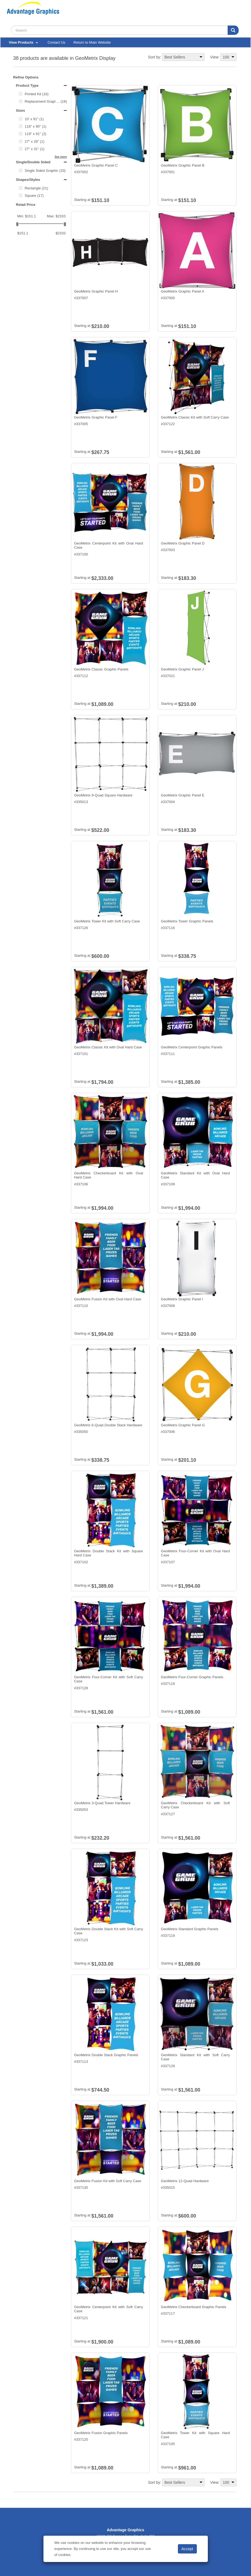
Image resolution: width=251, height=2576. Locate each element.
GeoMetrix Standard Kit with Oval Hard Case (195, 1175)
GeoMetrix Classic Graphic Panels (101, 669)
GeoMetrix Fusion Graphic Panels (101, 2433)
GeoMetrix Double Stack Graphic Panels (106, 2055)
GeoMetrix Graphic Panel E (182, 795)
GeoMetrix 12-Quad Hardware (185, 2181)
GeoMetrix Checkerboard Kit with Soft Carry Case (195, 1805)
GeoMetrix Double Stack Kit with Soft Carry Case (108, 1931)
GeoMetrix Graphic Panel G (183, 1425)
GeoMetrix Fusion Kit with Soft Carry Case (107, 2181)
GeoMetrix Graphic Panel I (182, 1299)
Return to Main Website (92, 42)
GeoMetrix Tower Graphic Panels (187, 921)
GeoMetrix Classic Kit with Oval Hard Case (108, 1047)
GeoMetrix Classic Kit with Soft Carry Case (195, 417)
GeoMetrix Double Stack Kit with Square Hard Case (108, 1553)
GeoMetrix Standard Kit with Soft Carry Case (195, 2057)
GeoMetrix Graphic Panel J (182, 669)
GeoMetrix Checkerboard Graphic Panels (193, 2307)
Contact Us (56, 42)
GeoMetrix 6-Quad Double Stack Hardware (108, 1425)
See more (60, 156)
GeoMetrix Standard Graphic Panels (189, 1929)
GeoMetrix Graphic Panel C (96, 165)
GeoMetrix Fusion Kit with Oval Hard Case (107, 1299)
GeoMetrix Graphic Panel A (182, 291)
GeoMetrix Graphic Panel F (95, 417)
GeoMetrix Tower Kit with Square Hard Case (195, 2435)
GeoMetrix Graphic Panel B (182, 165)
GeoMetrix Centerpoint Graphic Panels (191, 1047)
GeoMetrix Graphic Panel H (96, 291)
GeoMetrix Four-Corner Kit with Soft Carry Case (108, 1679)
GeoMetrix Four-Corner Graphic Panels (192, 1677)
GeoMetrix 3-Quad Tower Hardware (102, 1803)
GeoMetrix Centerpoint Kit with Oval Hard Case (108, 545)
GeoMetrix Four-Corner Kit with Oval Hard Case (195, 1553)
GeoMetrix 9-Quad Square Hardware (103, 795)
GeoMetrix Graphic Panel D (183, 543)
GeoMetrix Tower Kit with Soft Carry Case (107, 921)
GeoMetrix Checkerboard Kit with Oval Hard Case (108, 1175)
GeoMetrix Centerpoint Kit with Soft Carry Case (108, 2309)
